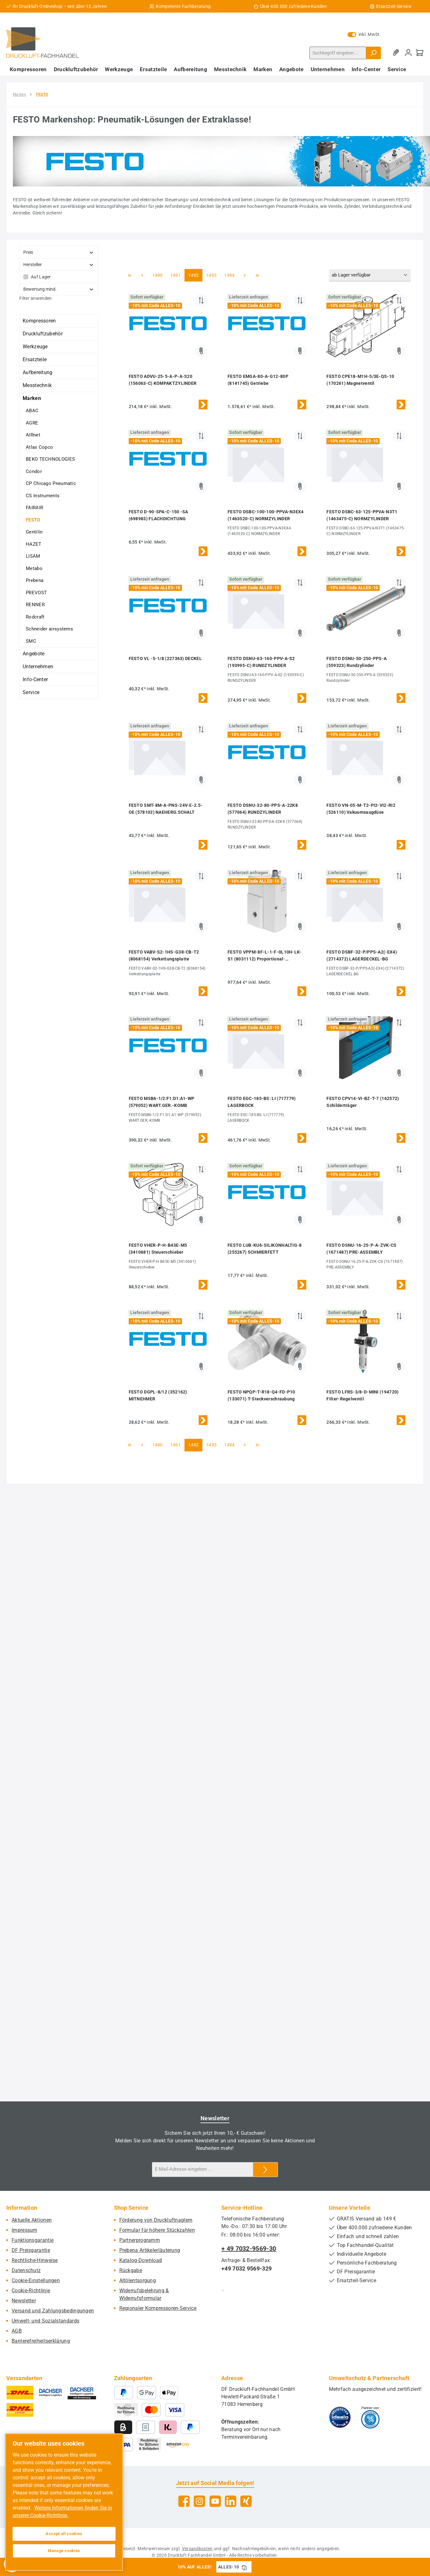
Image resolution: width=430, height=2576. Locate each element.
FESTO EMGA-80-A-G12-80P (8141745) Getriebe (258, 380)
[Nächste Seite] (245, 275)
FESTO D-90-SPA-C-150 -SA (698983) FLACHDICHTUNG (158, 515)
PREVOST (36, 593)
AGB (17, 2331)
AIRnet (33, 435)
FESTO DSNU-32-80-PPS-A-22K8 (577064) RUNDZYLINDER (263, 809)
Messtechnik (37, 385)
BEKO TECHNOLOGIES (50, 459)
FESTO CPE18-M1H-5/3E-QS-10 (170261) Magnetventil (360, 380)
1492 (193, 275)
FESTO (33, 520)
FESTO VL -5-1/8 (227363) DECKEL (165, 658)
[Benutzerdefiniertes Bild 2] (370, 2417)
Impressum (24, 2230)
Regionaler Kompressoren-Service (157, 2308)
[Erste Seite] (129, 275)
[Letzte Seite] (257, 275)
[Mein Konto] (408, 52)
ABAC (32, 410)
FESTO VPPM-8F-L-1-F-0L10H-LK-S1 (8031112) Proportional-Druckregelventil (265, 955)
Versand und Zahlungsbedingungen (53, 2311)
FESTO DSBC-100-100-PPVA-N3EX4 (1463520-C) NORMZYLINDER (266, 515)
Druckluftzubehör (43, 334)
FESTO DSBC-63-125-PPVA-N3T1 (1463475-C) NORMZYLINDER (361, 515)
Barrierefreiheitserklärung (41, 2341)
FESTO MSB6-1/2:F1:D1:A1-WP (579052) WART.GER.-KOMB (162, 1102)
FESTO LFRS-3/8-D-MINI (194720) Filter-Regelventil (362, 1395)
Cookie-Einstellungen (36, 2280)
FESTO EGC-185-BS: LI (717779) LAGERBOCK (262, 1102)
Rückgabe (130, 2270)
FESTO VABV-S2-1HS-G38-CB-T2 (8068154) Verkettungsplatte (164, 955)
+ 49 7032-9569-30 (248, 2248)
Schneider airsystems (49, 629)
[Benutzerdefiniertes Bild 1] (340, 2417)
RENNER (35, 604)
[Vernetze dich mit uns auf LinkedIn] (230, 2501)
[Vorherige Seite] (142, 275)
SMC (31, 641)
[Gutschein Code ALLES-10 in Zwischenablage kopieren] (244, 2567)
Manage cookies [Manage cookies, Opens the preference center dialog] (64, 2550)
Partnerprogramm (139, 2240)
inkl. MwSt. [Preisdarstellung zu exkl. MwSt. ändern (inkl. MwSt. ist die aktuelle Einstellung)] (364, 34)
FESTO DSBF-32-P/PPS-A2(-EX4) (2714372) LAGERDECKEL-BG (361, 955)
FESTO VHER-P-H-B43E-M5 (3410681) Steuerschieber (158, 1249)
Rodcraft (35, 617)
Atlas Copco (39, 447)
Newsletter (24, 2301)
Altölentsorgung (137, 2280)
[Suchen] (373, 53)
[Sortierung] (370, 275)
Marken (32, 398)
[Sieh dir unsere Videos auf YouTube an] (215, 2501)
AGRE (32, 423)
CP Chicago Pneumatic (51, 483)
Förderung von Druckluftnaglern (156, 2220)
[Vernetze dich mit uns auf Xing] (246, 2501)
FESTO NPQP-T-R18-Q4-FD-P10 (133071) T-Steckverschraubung (261, 1395)
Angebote (33, 654)
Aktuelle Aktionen (32, 2220)
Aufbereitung (38, 372)
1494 (229, 275)
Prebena (34, 580)
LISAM (33, 556)
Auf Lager (41, 276)
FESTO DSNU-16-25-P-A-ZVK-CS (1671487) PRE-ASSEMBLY (361, 1249)
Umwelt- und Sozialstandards (45, 2321)
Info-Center (35, 679)
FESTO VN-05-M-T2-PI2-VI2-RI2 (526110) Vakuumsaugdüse (360, 809)
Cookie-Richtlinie (31, 2291)
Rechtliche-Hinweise (35, 2260)
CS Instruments (42, 496)
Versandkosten (197, 2548)
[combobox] (337, 53)
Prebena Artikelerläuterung (149, 2250)
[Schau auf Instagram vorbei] (199, 2501)
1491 (175, 275)
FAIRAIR (34, 507)
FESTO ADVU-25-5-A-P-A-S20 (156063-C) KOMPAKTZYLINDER (163, 380)
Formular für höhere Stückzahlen (157, 2230)
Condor (34, 471)
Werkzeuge (35, 347)
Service (31, 692)
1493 (211, 275)
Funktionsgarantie (33, 2240)
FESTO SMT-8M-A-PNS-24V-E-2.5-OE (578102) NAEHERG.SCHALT (166, 809)
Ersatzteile (35, 359)
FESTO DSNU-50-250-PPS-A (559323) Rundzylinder (356, 662)
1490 (157, 275)
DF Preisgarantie (31, 2250)
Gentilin (34, 532)
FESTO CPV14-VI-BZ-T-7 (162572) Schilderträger (362, 1102)
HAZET (34, 544)
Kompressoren (39, 321)
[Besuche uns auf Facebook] (184, 2501)
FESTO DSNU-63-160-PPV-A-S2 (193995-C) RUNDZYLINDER (261, 662)
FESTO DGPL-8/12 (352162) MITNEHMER (158, 1395)
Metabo (34, 568)
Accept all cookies (64, 2533)
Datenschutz (26, 2270)
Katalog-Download (140, 2260)
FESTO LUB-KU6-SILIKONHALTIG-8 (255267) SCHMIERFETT (265, 1249)
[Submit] (265, 2169)
